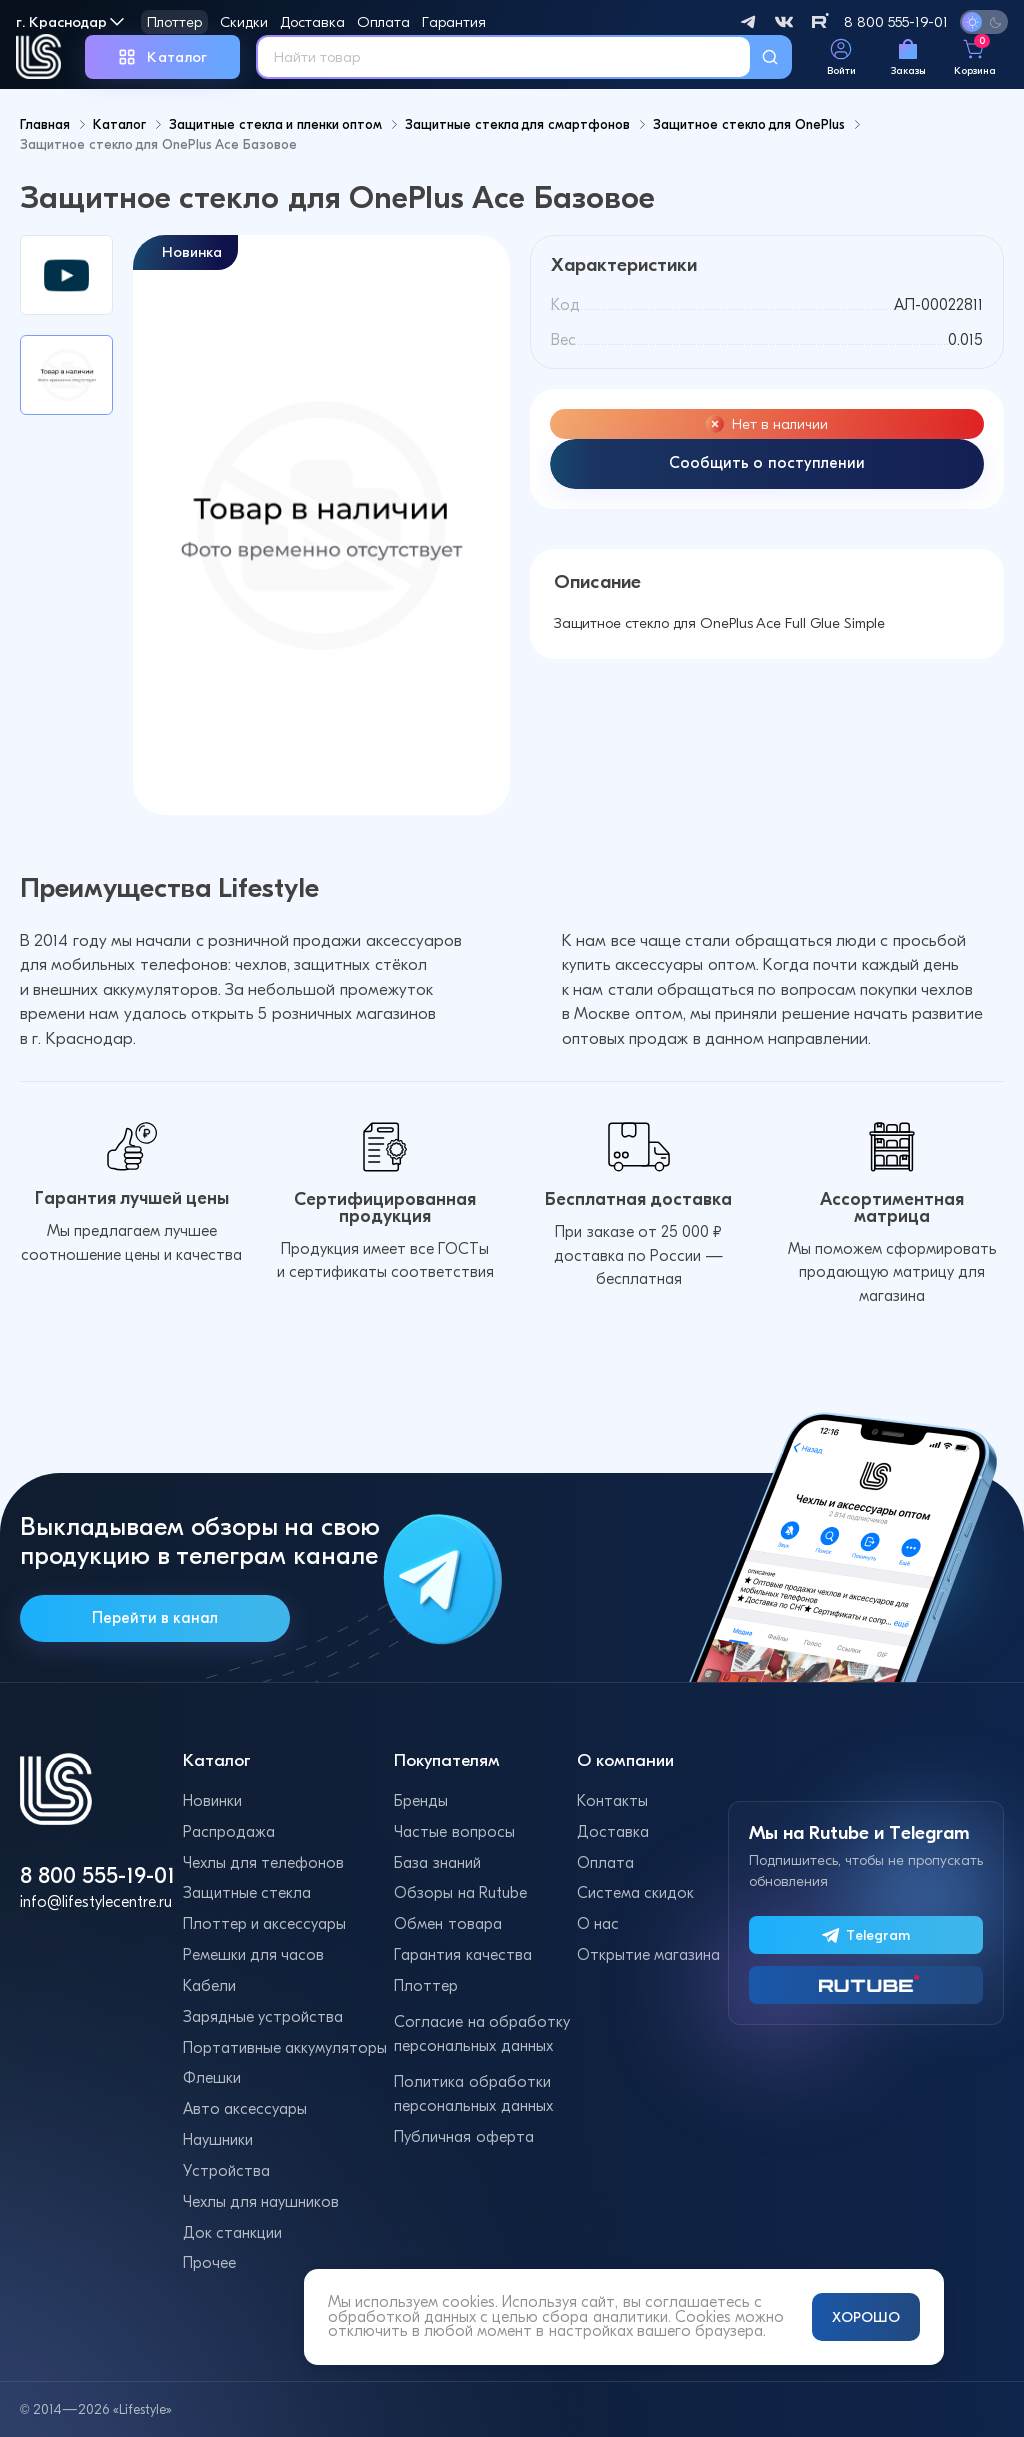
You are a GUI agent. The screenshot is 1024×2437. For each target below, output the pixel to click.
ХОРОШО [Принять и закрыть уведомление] (866, 2317)
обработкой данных (402, 2317)
